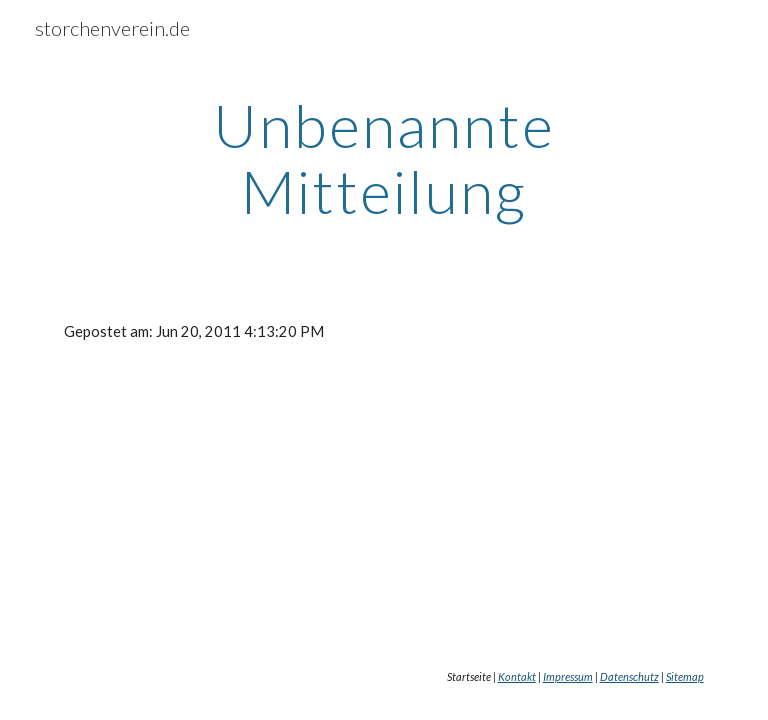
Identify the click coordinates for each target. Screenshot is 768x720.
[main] (383, 158)
